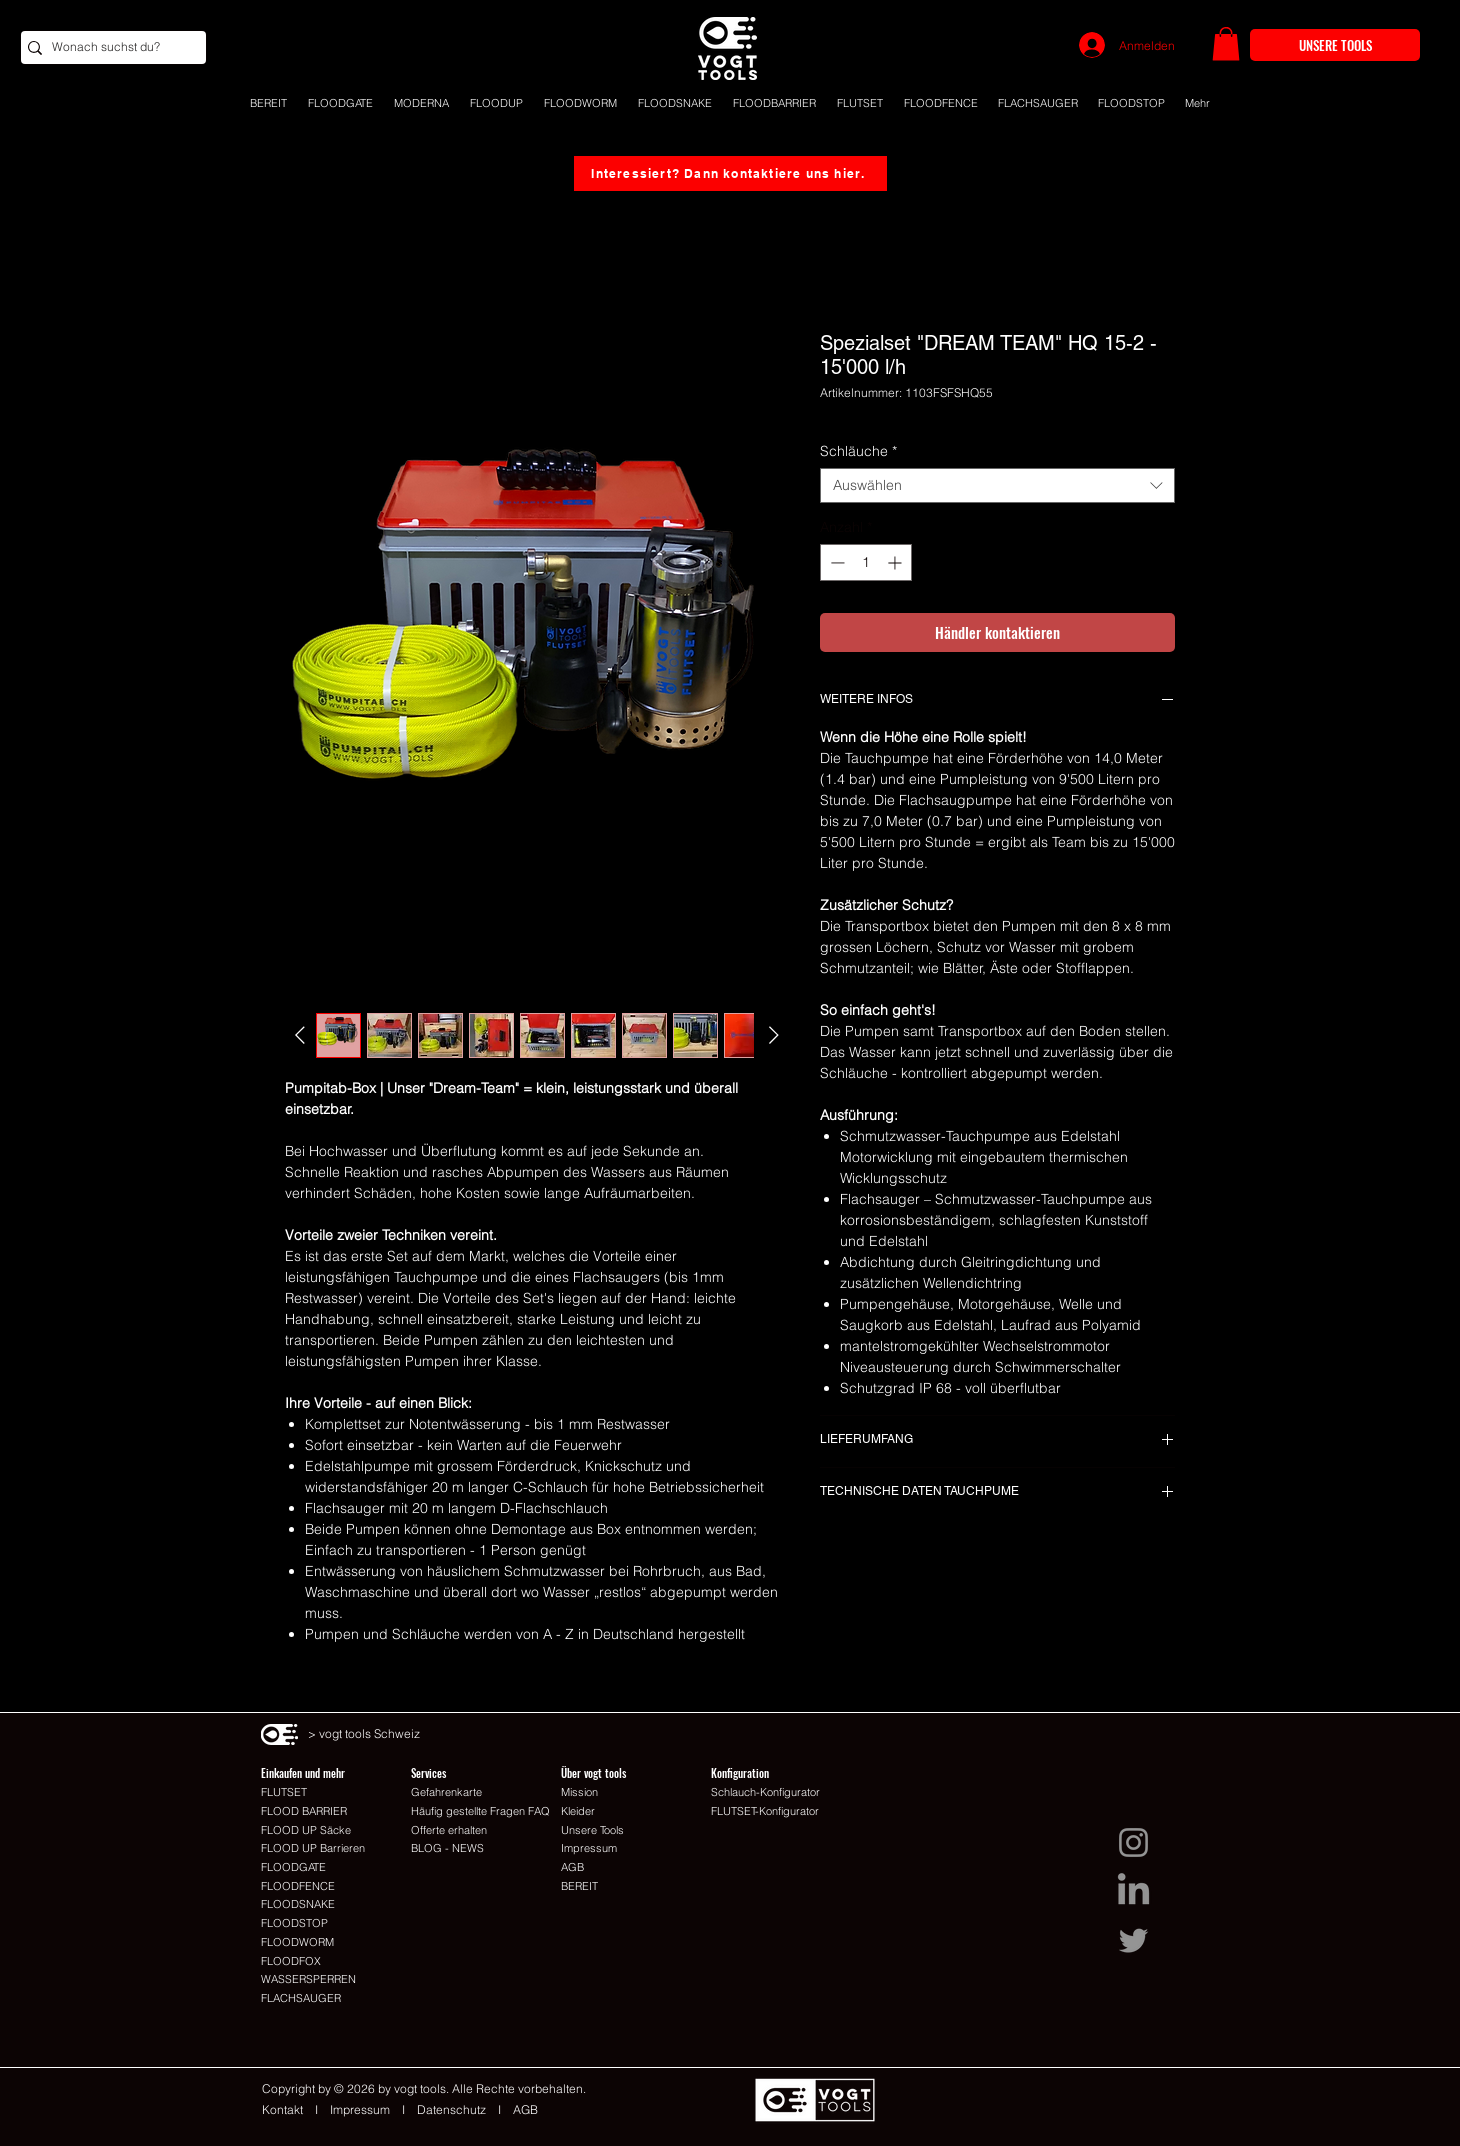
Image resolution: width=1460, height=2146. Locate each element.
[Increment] (896, 562)
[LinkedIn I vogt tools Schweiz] (1133, 1891)
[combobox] (997, 485)
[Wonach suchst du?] (108, 47)
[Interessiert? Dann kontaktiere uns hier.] (730, 173)
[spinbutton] (866, 562)
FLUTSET (284, 1792)
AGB (525, 2109)
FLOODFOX (291, 1961)
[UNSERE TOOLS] (1335, 45)
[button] (1226, 43)
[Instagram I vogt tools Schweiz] (1133, 1842)
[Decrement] (835, 562)
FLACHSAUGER (301, 1998)
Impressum (360, 2109)
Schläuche (858, 451)
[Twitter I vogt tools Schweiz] (1133, 1940)
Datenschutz (451, 2109)
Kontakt (288, 2109)
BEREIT (579, 1886)
